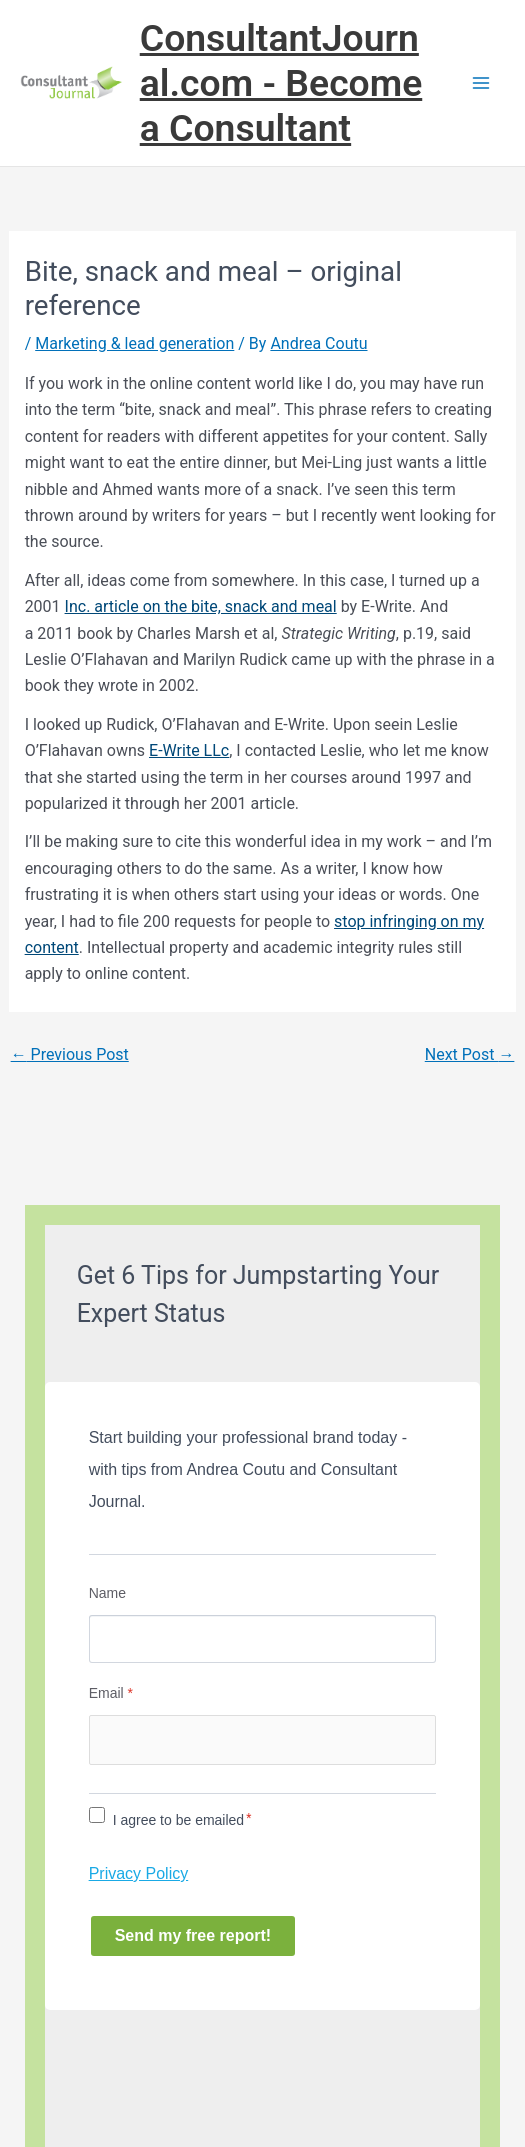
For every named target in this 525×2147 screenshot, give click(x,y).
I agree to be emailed (179, 1820)
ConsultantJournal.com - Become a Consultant (281, 83)
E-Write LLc (189, 750)
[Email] (263, 1740)
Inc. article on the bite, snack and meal (201, 606)
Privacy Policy (139, 1873)
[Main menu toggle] (481, 83)
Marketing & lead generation (134, 343)
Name (107, 1593)
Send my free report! (193, 1935)
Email (111, 1693)
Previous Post (70, 1054)
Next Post (470, 1054)
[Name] (263, 1639)
